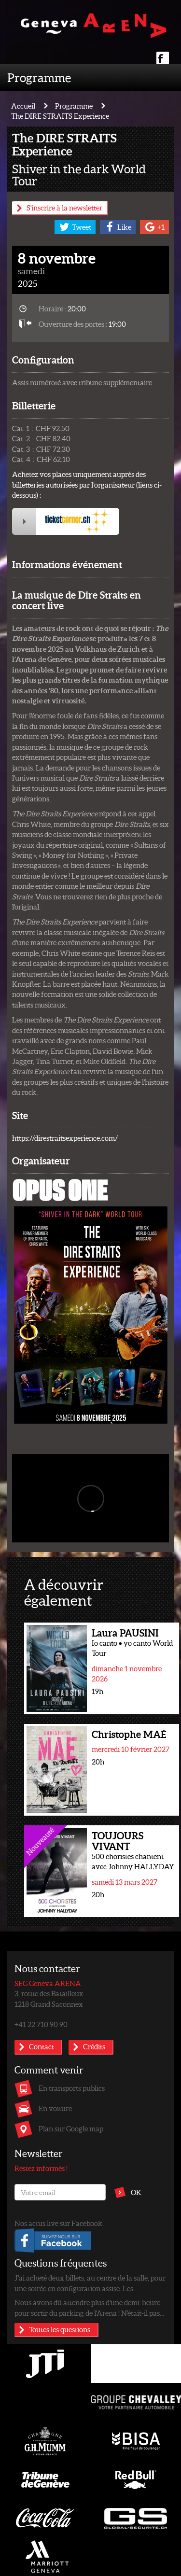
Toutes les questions (59, 2329)
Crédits (94, 2046)
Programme (39, 77)
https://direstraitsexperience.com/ (65, 1138)
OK (136, 2192)
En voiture (55, 2108)
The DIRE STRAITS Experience (60, 116)
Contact (41, 2046)
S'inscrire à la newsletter (64, 207)
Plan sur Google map (71, 2128)
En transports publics (72, 2088)
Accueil (23, 105)
